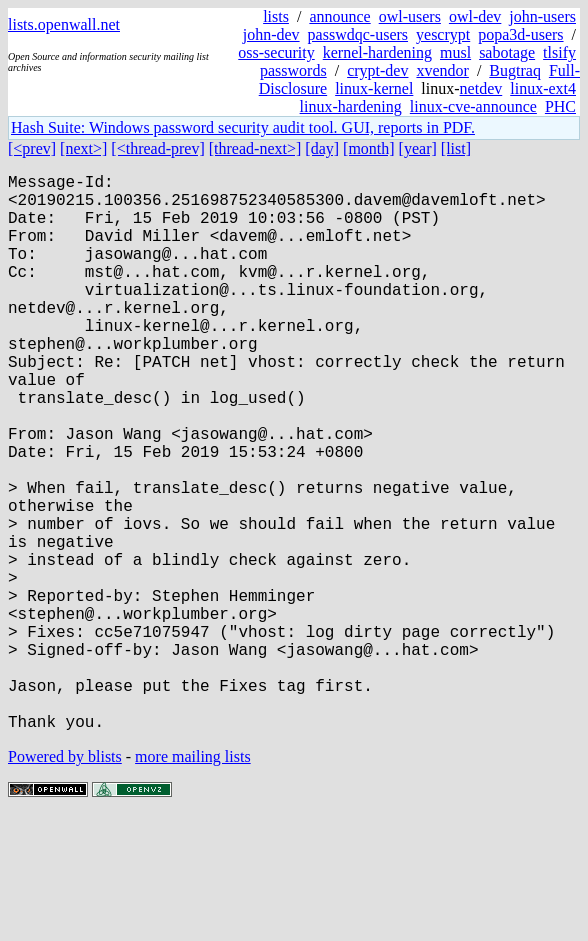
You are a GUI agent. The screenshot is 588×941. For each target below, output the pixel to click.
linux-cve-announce (473, 106)
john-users (542, 16)
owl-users (410, 16)
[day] (322, 148)
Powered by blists (65, 880)
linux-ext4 (543, 88)
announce (339, 16)
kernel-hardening (377, 52)
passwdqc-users (358, 34)
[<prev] (32, 148)
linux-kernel (374, 88)
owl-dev (475, 16)
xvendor (442, 70)
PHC (560, 106)
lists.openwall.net (64, 24)
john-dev (271, 34)
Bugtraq (515, 70)
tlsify (559, 52)
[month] (369, 148)
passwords (293, 70)
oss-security (276, 52)
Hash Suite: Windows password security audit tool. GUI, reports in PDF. (243, 127)
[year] (418, 148)
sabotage (507, 52)
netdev (481, 88)
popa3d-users (520, 34)
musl (455, 52)
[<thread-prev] (157, 148)
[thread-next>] (255, 148)
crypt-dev (377, 70)
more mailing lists (193, 880)
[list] (456, 148)
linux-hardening (351, 106)
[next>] (83, 148)
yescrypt (443, 34)
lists (276, 16)
